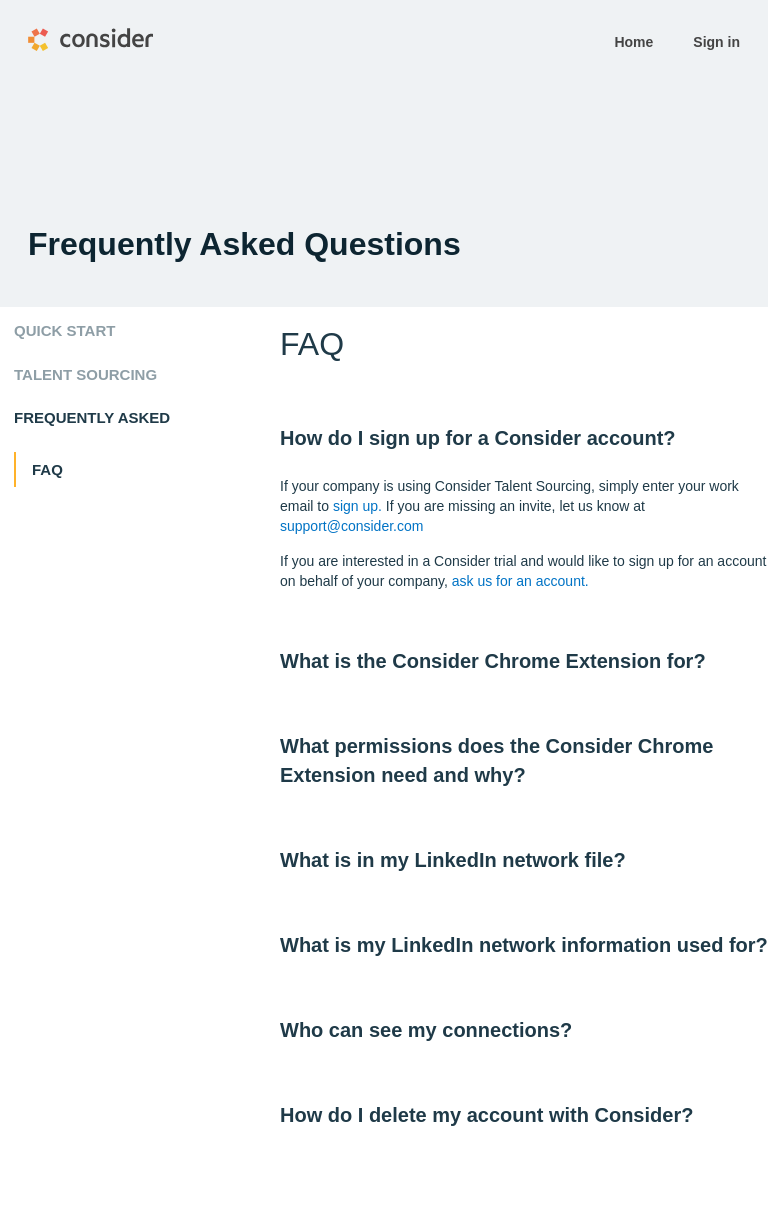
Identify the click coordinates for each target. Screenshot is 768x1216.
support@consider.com (351, 526)
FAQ (47, 469)
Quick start (64, 330)
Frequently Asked (92, 417)
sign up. (357, 506)
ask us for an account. (520, 581)
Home (633, 42)
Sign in (716, 42)
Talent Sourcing (85, 374)
